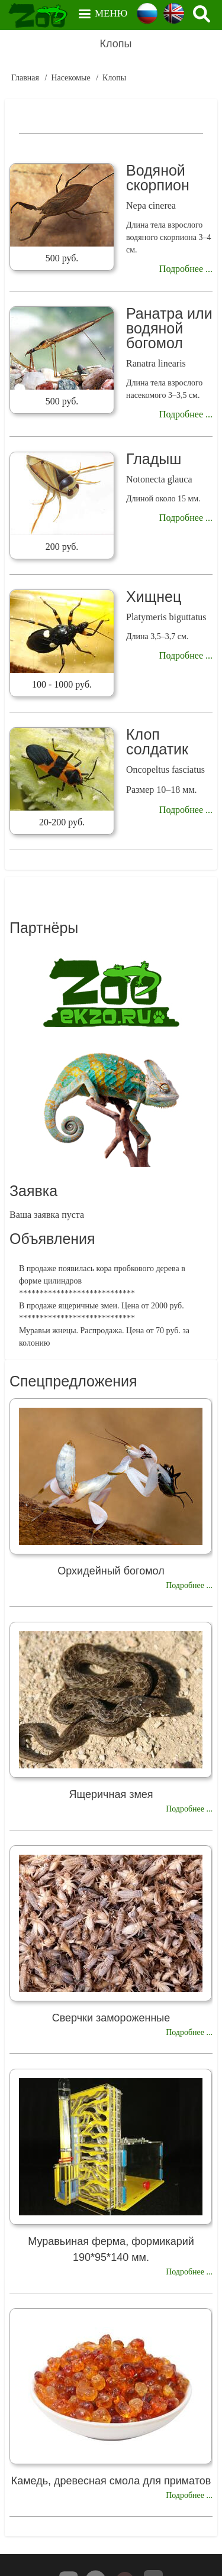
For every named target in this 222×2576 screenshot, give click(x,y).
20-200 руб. (62, 822)
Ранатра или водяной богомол (169, 328)
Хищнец (153, 596)
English (173, 13)
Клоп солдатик (157, 741)
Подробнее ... (186, 269)
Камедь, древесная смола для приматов (111, 2481)
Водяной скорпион (157, 177)
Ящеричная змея (111, 1794)
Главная (25, 77)
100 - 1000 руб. (62, 684)
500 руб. (62, 258)
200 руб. (62, 547)
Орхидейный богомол (110, 1571)
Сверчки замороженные (111, 2018)
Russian (147, 13)
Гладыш (153, 459)
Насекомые (70, 77)
